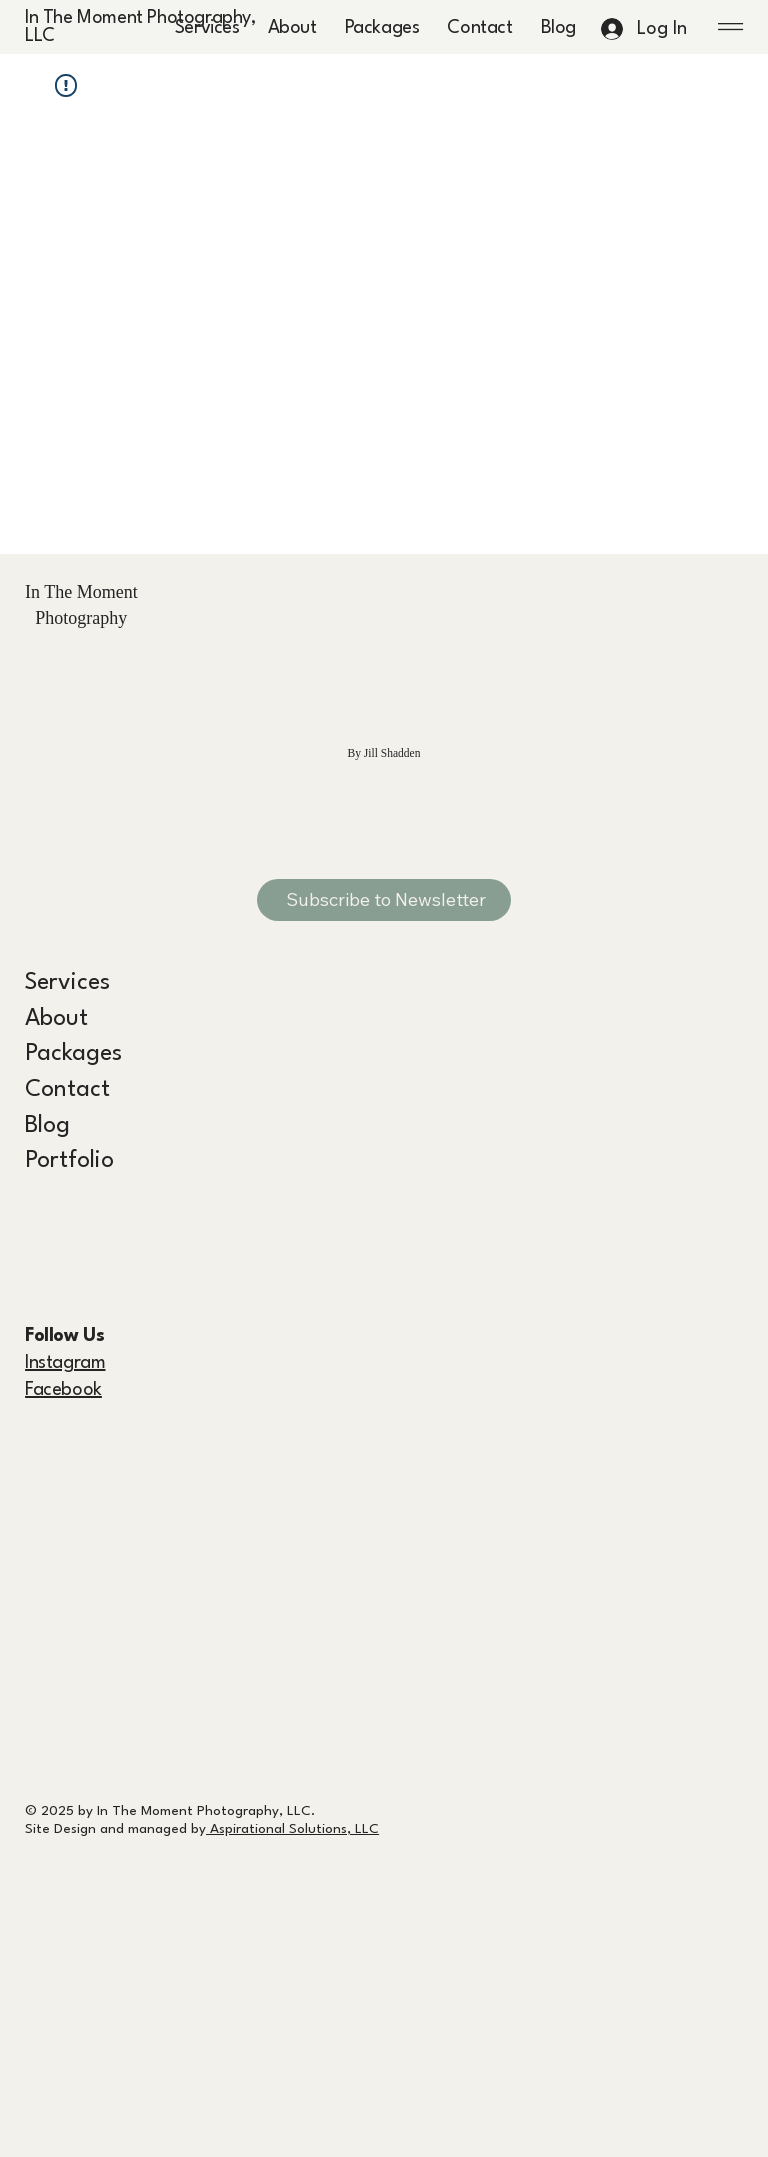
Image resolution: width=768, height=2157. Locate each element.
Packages (73, 1054)
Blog (47, 1126)
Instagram (65, 1363)
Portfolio (69, 1161)
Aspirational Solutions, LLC (292, 1829)
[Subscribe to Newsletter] (384, 900)
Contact (67, 1090)
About (56, 1019)
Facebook (63, 1390)
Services (67, 983)
